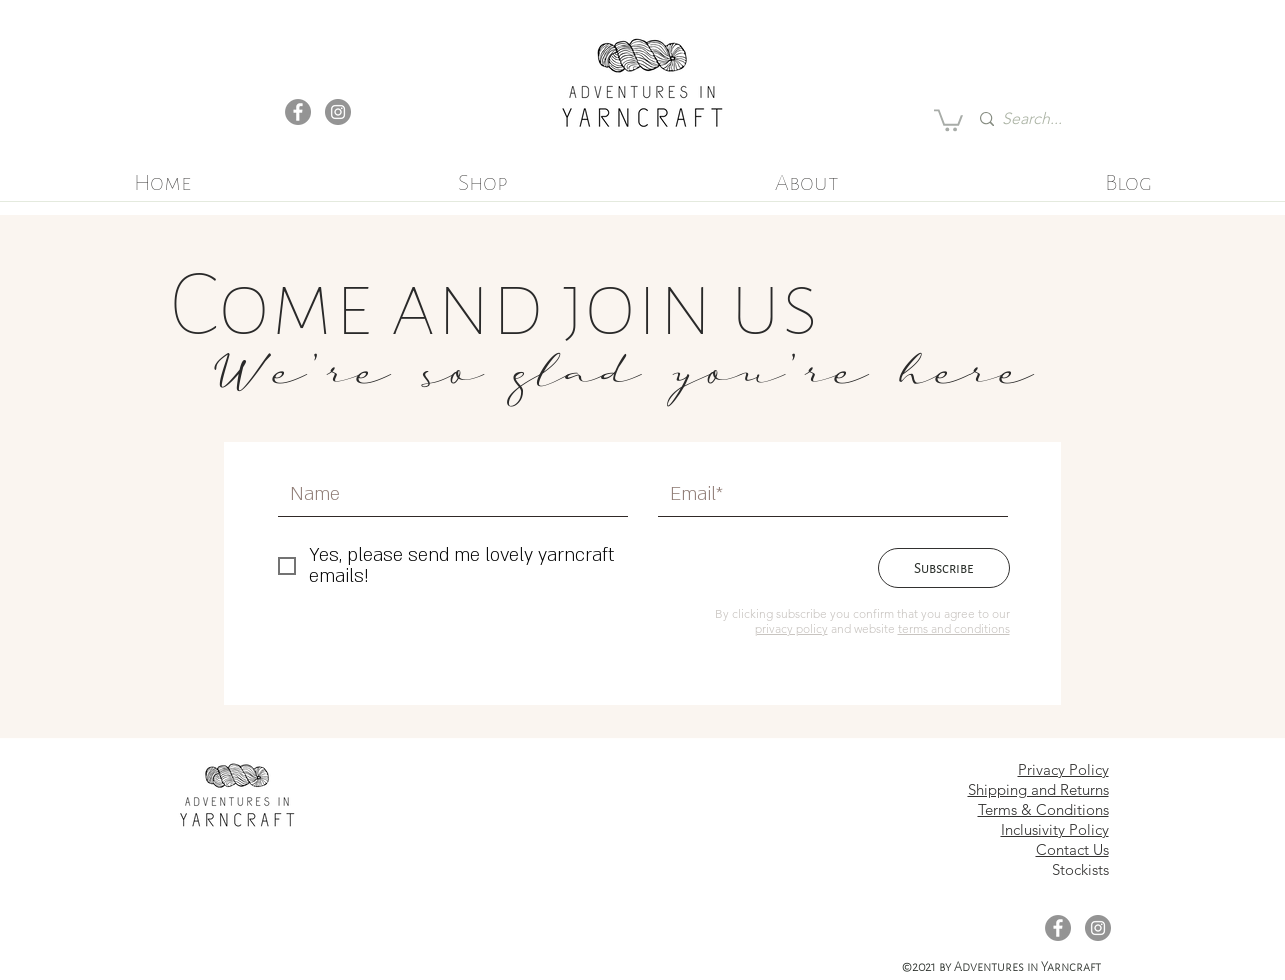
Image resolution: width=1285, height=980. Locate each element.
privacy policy (791, 628)
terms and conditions (954, 628)
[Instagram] (338, 112)
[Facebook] (298, 112)
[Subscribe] (944, 568)
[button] (948, 119)
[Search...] (1038, 119)
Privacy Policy (1063, 769)
